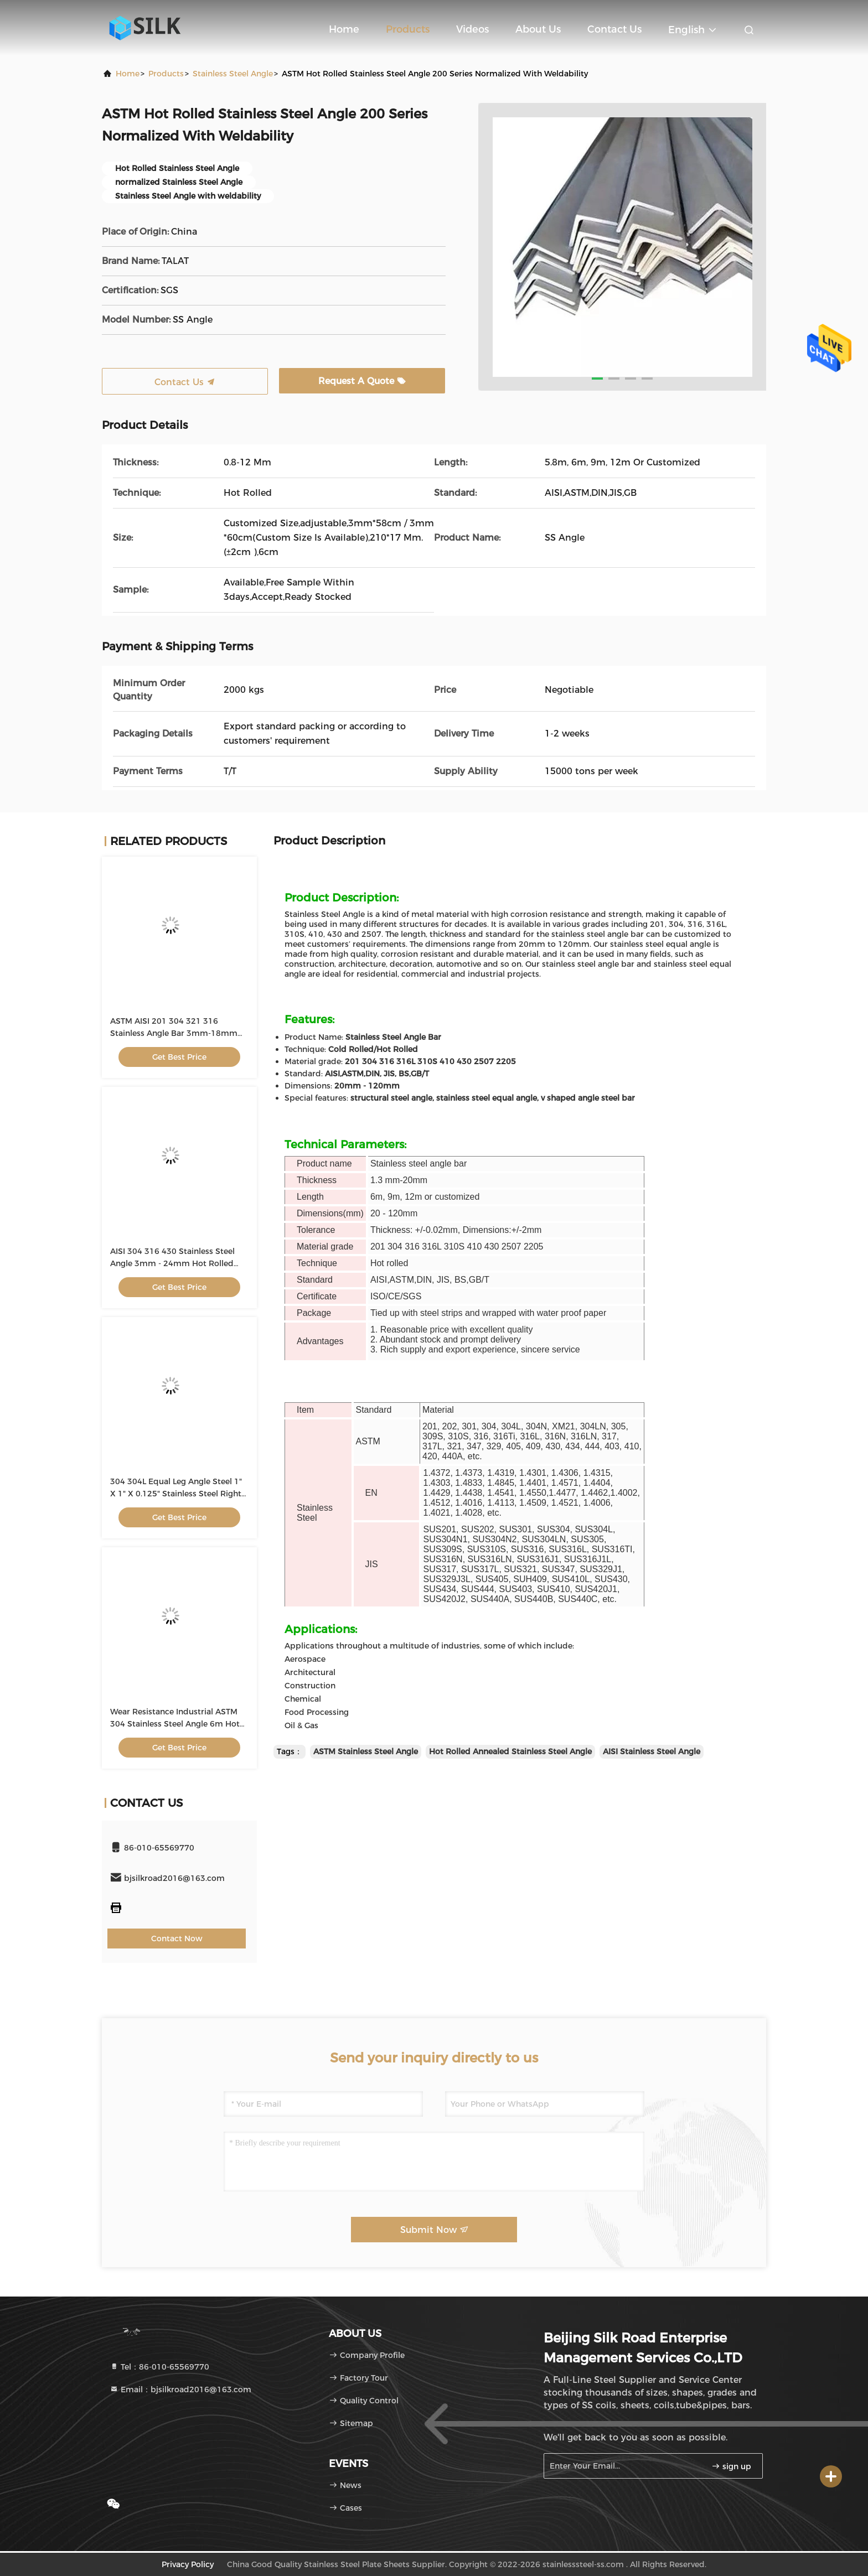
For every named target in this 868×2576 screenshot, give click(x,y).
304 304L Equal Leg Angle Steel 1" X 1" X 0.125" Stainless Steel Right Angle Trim (176, 1493)
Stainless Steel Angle (233, 74)
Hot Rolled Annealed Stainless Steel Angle (510, 1751)
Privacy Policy (188, 2564)
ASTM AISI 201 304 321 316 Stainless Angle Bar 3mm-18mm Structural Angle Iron (173, 1033)
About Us (538, 29)
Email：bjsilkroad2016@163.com (180, 2389)
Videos (472, 29)
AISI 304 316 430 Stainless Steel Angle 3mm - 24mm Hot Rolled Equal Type (172, 1263)
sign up (731, 2466)
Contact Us (614, 29)
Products (408, 29)
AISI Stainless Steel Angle (651, 1751)
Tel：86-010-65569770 (159, 2367)
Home (344, 29)
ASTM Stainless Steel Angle (365, 1751)
